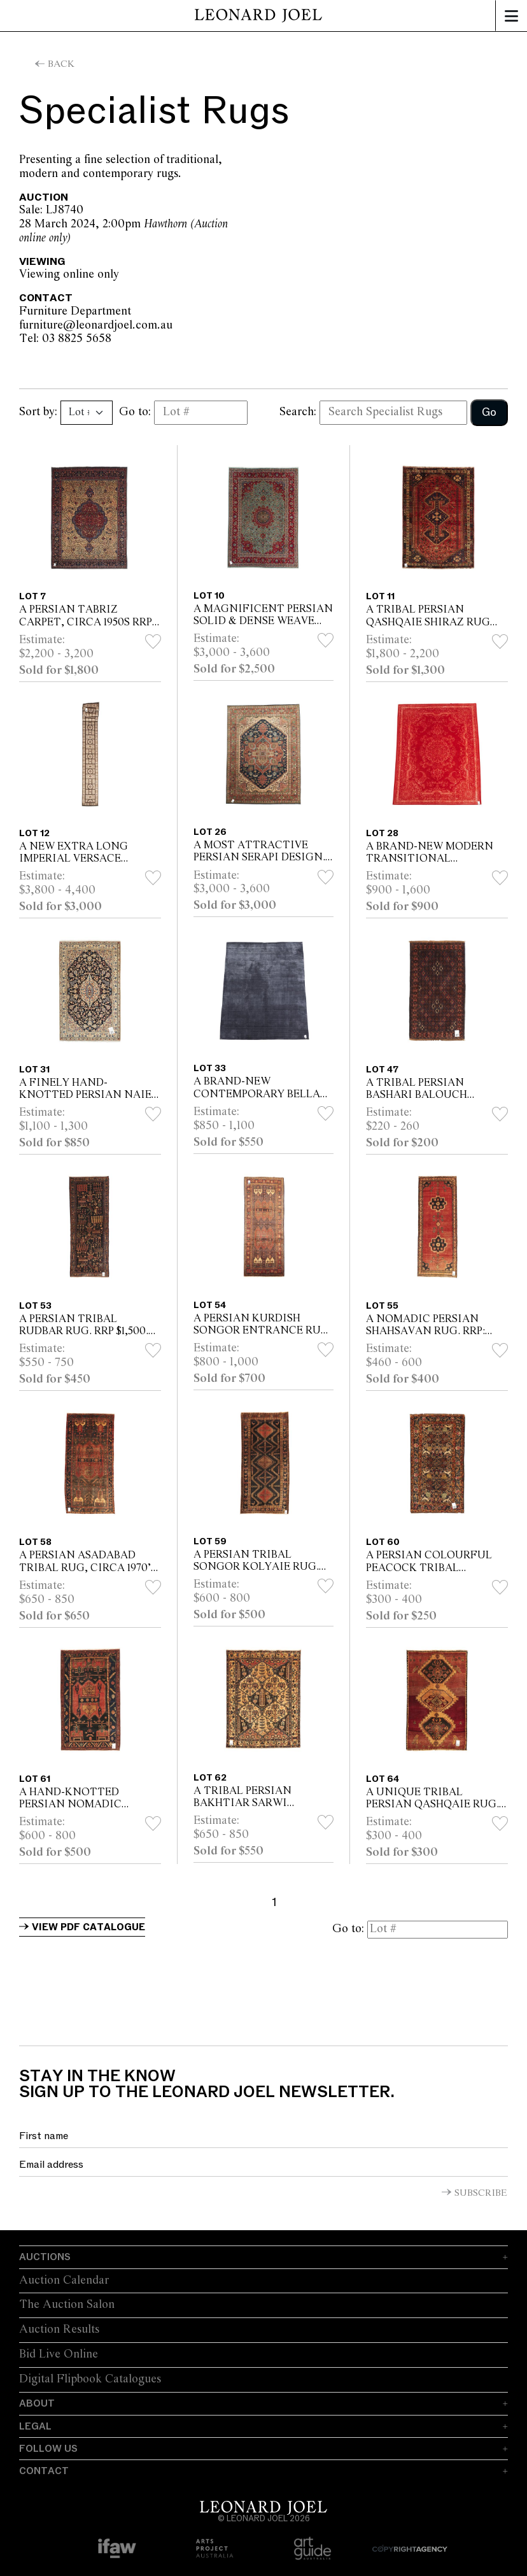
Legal (35, 2426)
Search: (297, 412)
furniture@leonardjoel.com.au (178, 325)
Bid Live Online (58, 2354)
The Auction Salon (67, 2305)
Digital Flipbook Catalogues (90, 2379)
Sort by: (38, 412)
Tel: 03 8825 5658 (94, 339)
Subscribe (480, 2193)
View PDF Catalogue (88, 1927)
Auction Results (59, 2330)
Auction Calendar (64, 2281)
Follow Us (48, 2448)
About (37, 2403)
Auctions (45, 2257)
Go (489, 412)
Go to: (135, 412)
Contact (44, 2471)
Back (61, 64)
